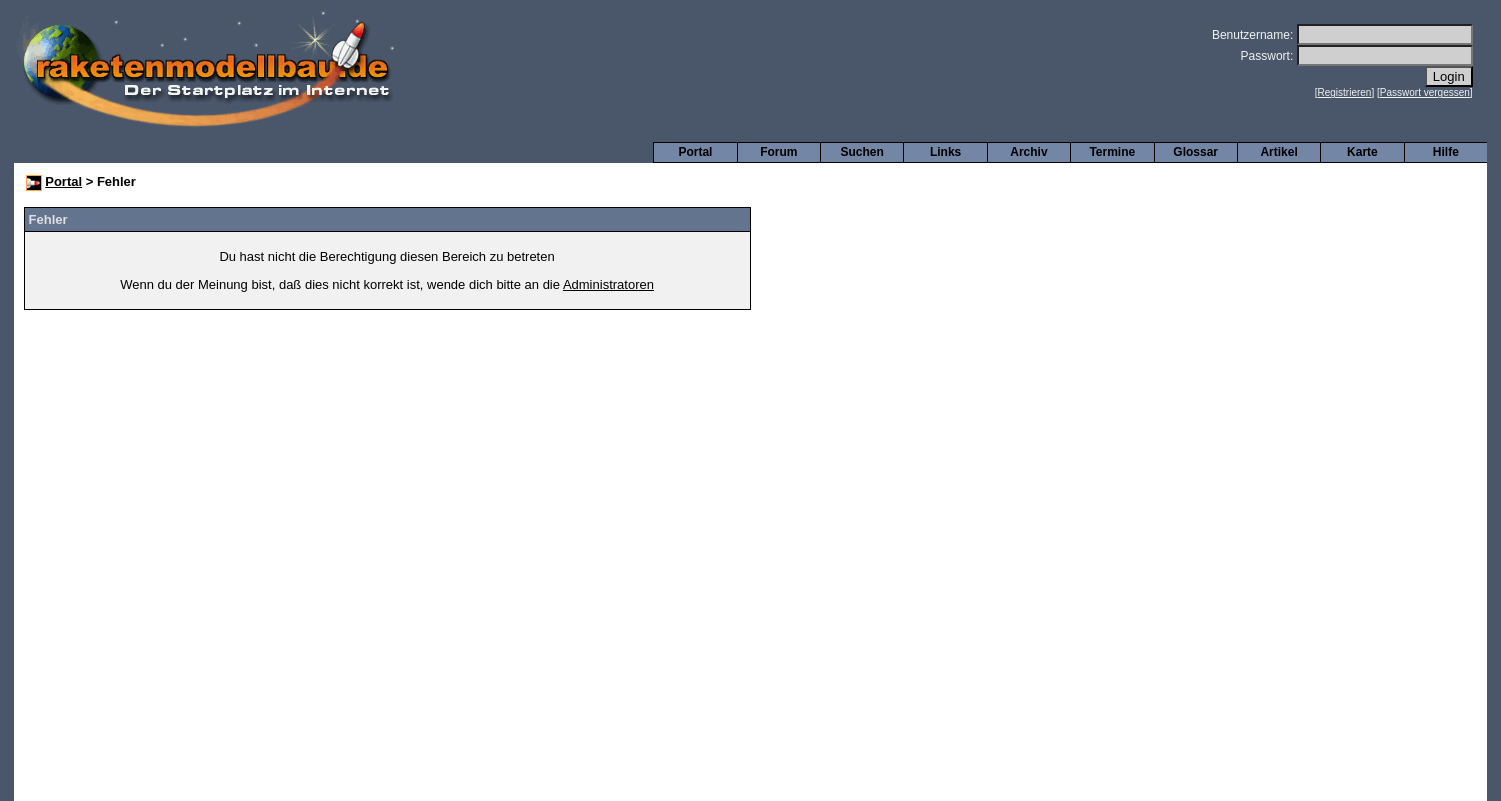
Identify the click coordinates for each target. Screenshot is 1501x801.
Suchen (862, 152)
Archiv (1028, 152)
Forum (778, 152)
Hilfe (1446, 152)
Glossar (1195, 152)
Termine (1112, 152)
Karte (1362, 152)
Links (945, 152)
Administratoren (608, 284)
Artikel (1278, 152)
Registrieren (1345, 92)
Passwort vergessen (1425, 92)
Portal (695, 152)
